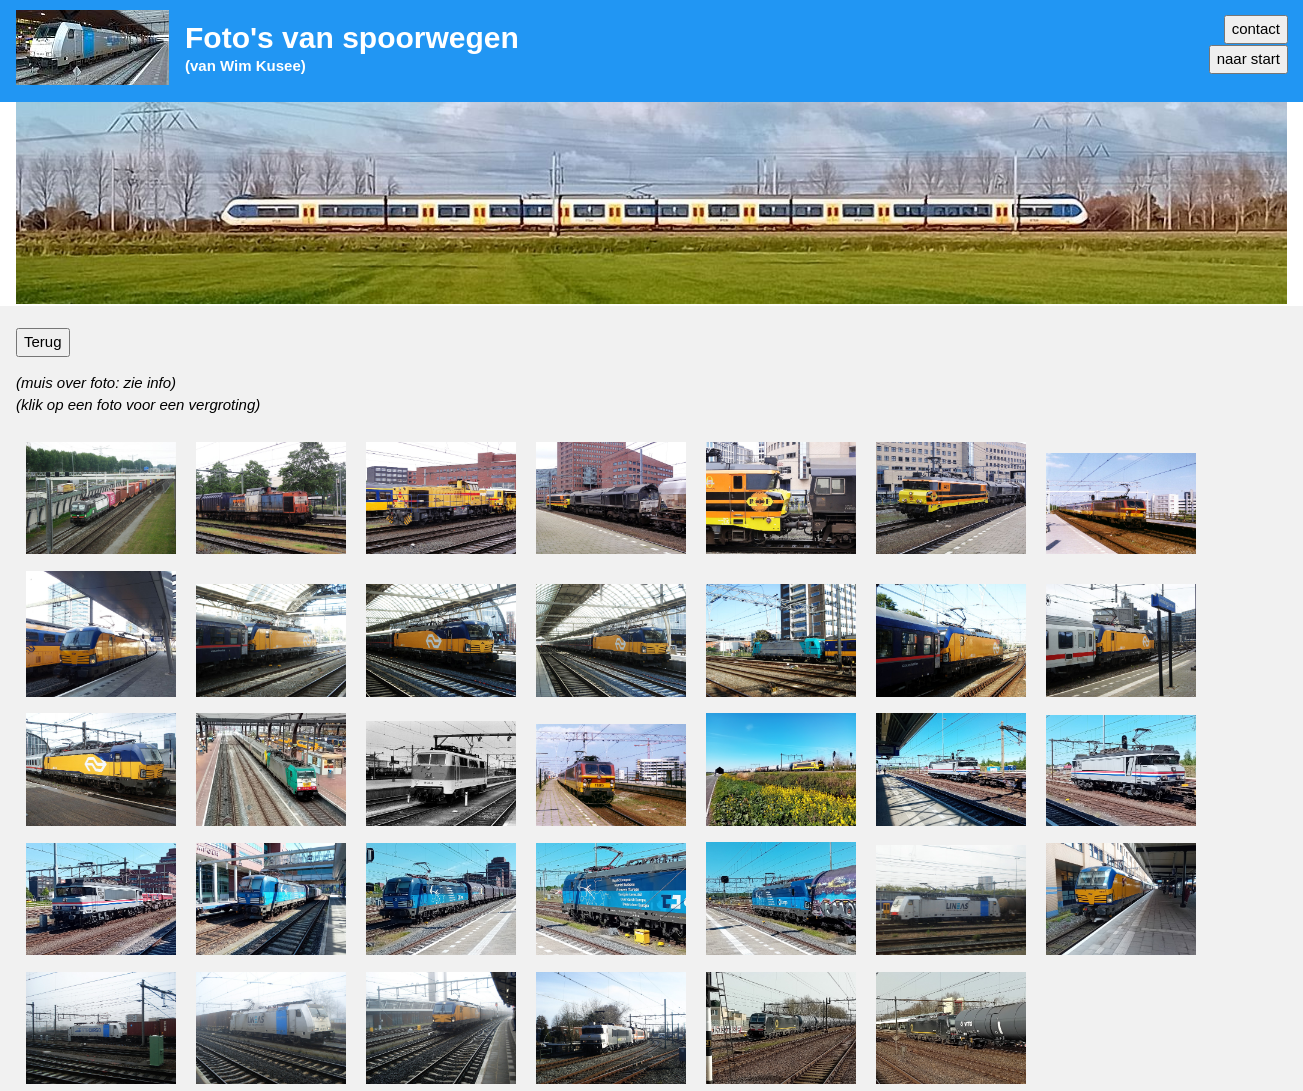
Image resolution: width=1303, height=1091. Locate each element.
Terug (43, 341)
